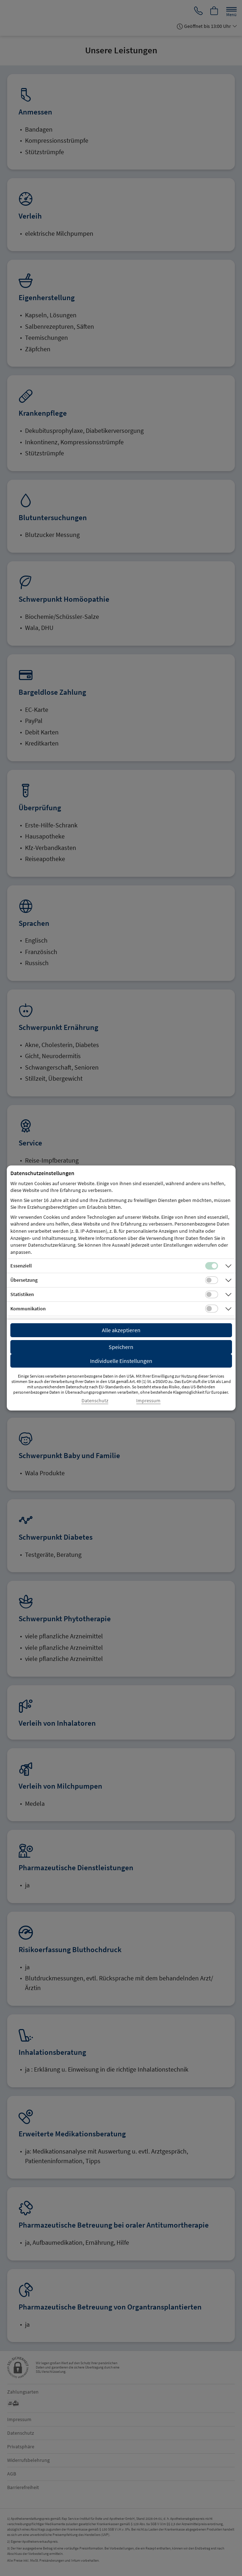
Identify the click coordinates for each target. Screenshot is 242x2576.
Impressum (148, 1401)
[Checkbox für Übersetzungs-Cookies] (211, 1280)
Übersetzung (24, 1280)
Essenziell (21, 1265)
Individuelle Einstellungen (121, 1360)
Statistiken (22, 1294)
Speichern (121, 1346)
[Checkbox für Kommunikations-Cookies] (211, 1309)
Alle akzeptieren (121, 1330)
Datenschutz (95, 1401)
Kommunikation (28, 1308)
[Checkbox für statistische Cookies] (211, 1295)
